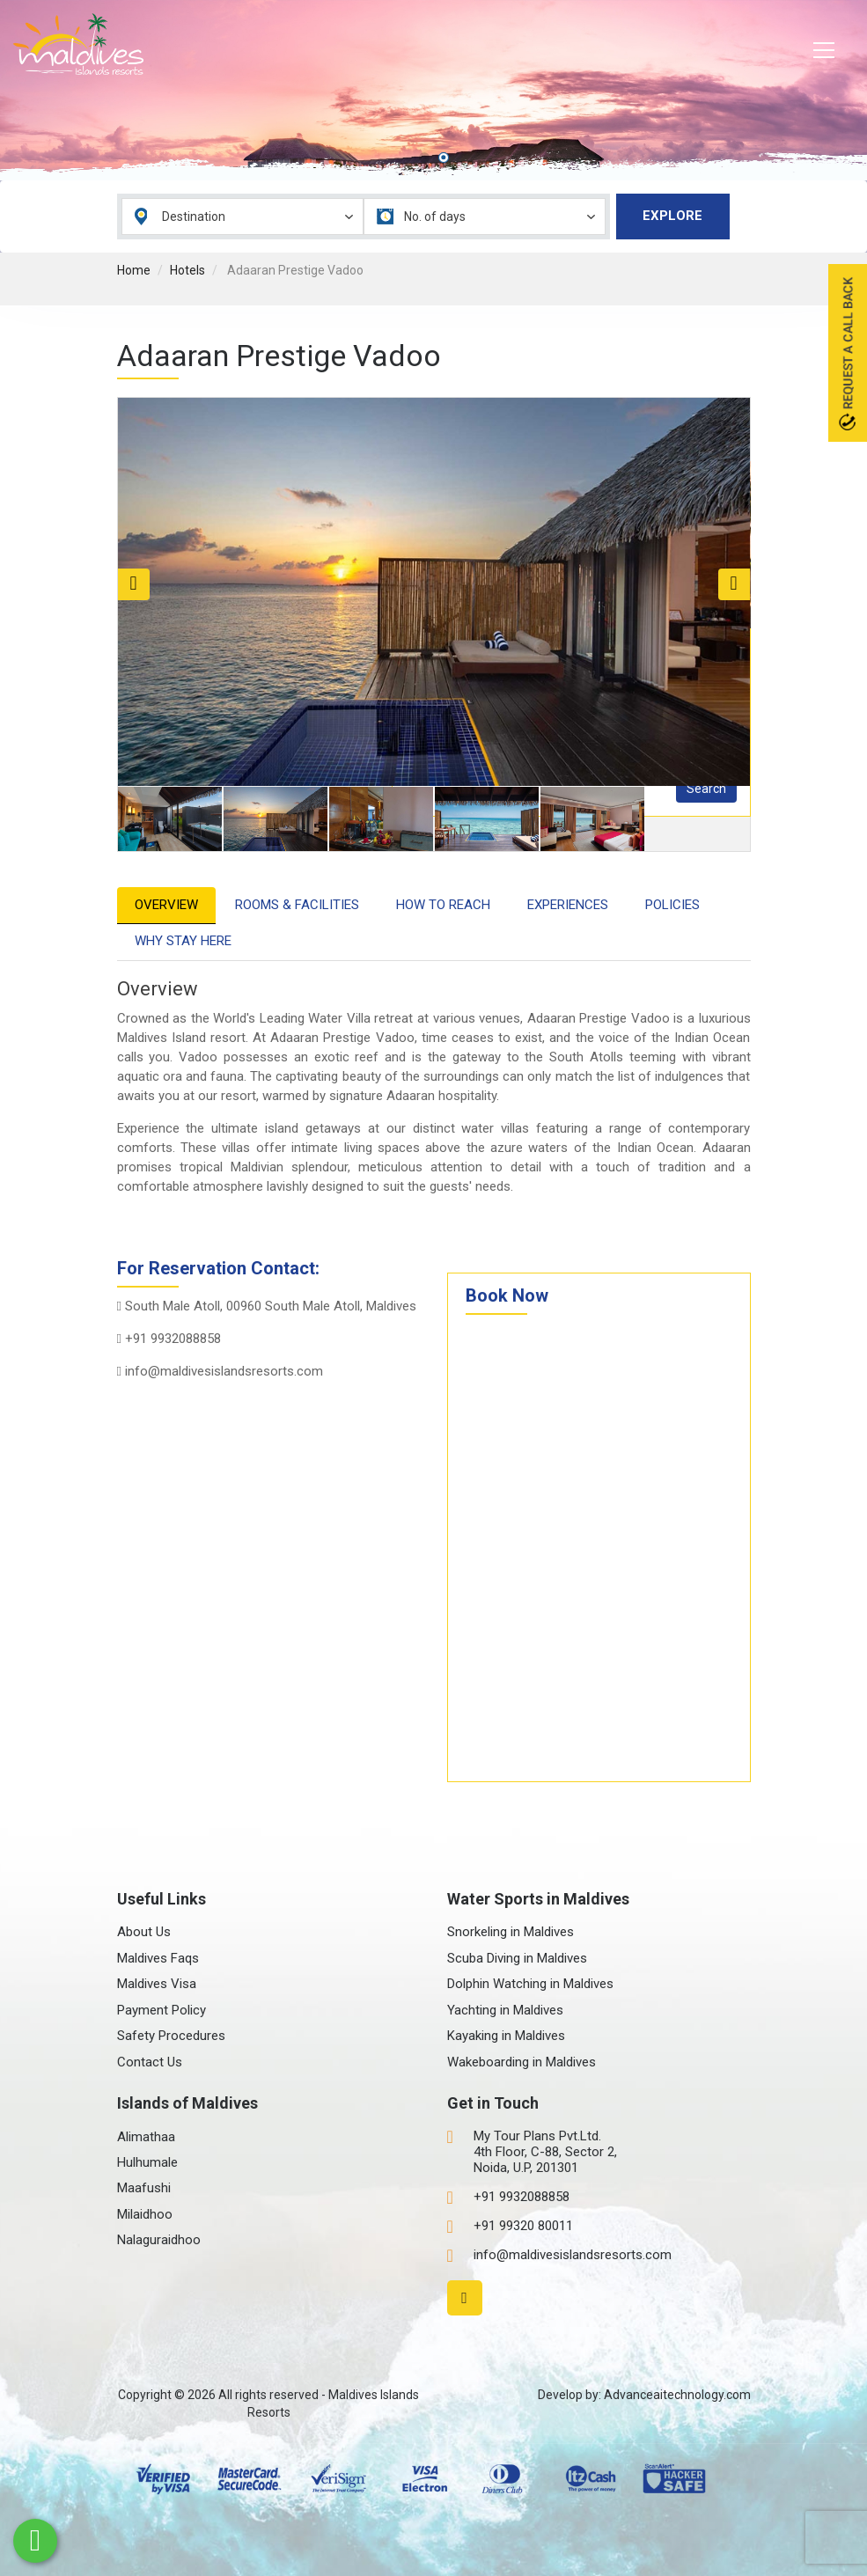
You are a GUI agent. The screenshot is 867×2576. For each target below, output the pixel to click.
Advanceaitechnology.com (677, 2395)
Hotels (187, 270)
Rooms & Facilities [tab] (297, 905)
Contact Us (149, 2062)
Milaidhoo (145, 2214)
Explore (672, 216)
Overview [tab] (166, 905)
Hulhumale (147, 2162)
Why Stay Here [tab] (183, 941)
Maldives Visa (156, 1984)
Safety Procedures (171, 2036)
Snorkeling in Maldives (510, 1932)
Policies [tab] (672, 905)
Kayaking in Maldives (506, 2036)
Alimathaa (146, 2137)
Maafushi (144, 2188)
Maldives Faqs (158, 1958)
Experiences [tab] (567, 905)
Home (134, 270)
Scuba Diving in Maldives (517, 1958)
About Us (144, 1932)
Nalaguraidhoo (159, 2240)
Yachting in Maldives (505, 2010)
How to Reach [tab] (443, 905)
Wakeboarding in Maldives (521, 2062)
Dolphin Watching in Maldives (530, 1984)
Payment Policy (161, 2010)
